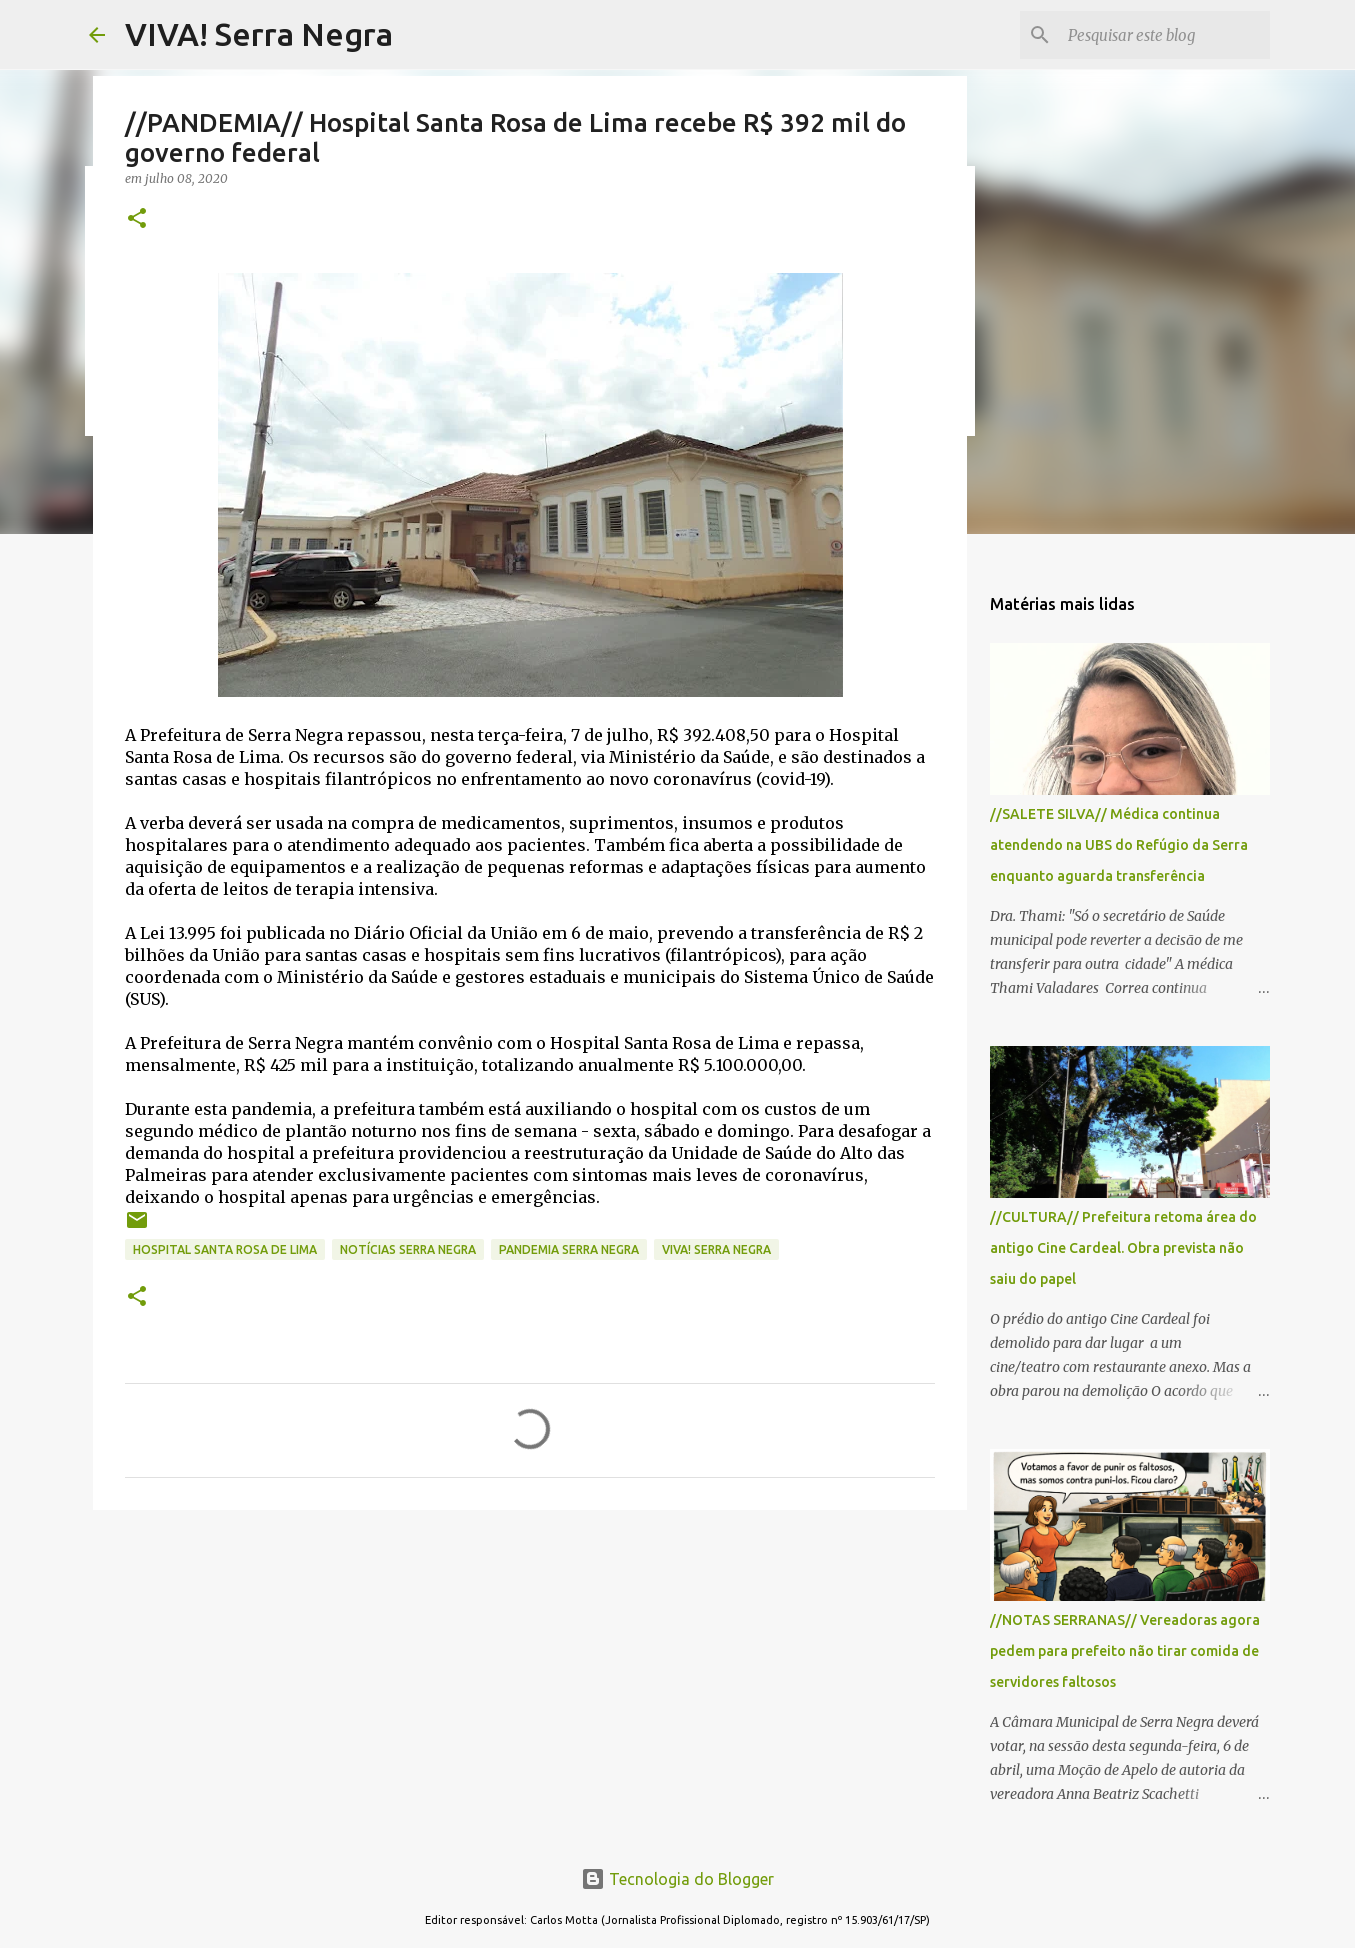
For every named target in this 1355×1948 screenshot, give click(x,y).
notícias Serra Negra (408, 1249)
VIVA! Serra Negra (259, 34)
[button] (137, 219)
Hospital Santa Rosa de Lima (225, 1249)
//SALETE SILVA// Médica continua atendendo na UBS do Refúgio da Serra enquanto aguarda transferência (1119, 845)
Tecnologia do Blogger (677, 1879)
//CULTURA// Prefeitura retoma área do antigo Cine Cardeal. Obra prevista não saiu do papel (1123, 1248)
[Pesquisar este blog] (1165, 35)
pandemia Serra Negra (569, 1249)
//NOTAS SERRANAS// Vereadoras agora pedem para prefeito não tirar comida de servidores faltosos (1125, 1651)
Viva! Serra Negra (716, 1249)
